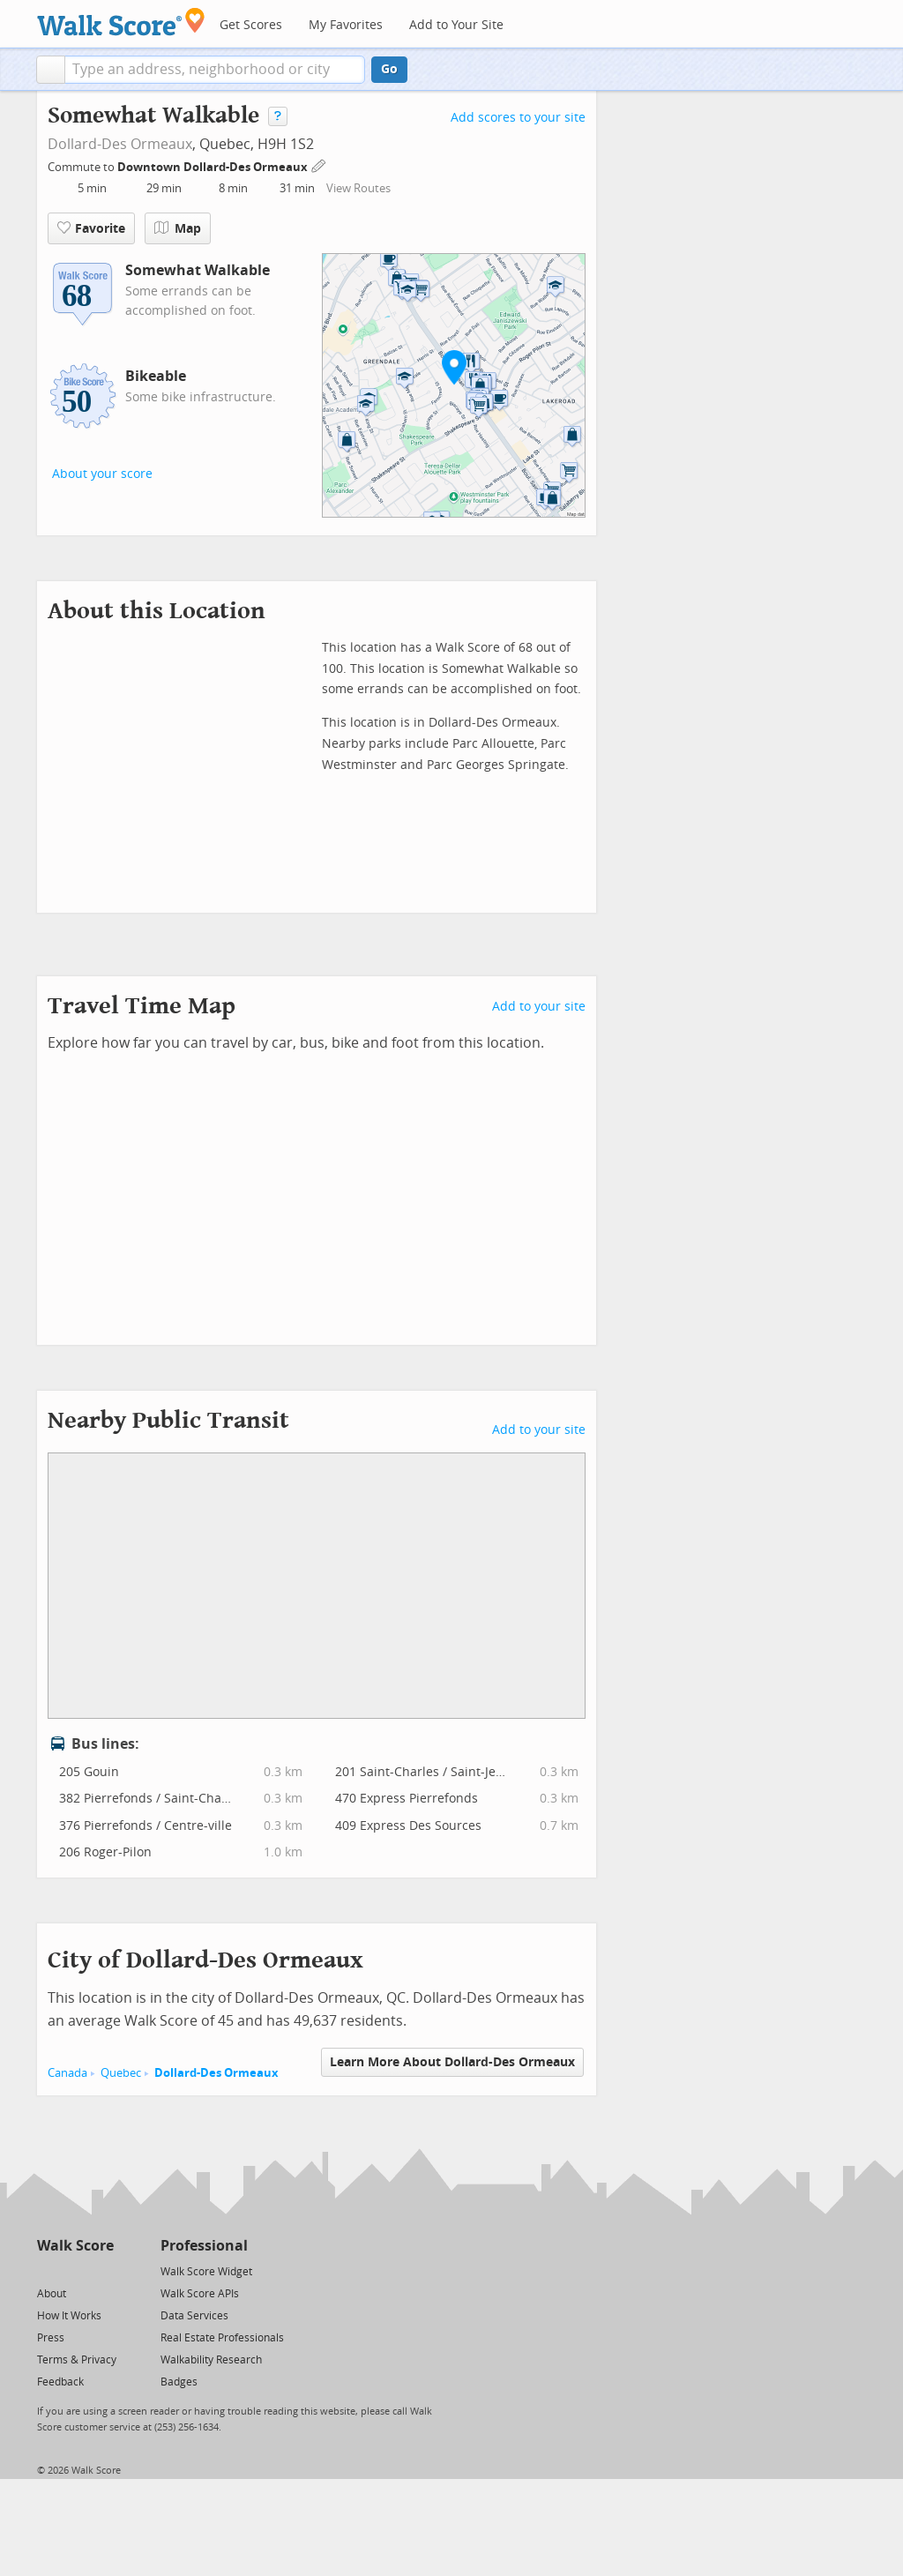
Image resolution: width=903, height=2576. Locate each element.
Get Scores (251, 25)
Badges (179, 2382)
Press (50, 2338)
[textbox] (214, 70)
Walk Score (75, 2245)
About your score (102, 474)
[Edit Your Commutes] (319, 164)
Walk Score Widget (206, 2272)
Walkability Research (211, 2360)
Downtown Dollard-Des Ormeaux (213, 167)
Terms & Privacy (76, 2360)
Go (389, 69)
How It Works (69, 2316)
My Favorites (346, 25)
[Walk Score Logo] (121, 21)
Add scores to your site (518, 117)
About (51, 2294)
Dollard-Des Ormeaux (120, 144)
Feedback (60, 2382)
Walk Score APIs (199, 2294)
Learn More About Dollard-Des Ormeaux (452, 2062)
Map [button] (177, 228)
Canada (67, 2072)
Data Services (194, 2316)
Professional (204, 2245)
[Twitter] (47, 2270)
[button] (50, 70)
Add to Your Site (456, 25)
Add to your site (539, 1006)
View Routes (358, 188)
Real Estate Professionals (222, 2338)
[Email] (102, 2270)
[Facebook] (74, 2270)
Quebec (121, 2072)
